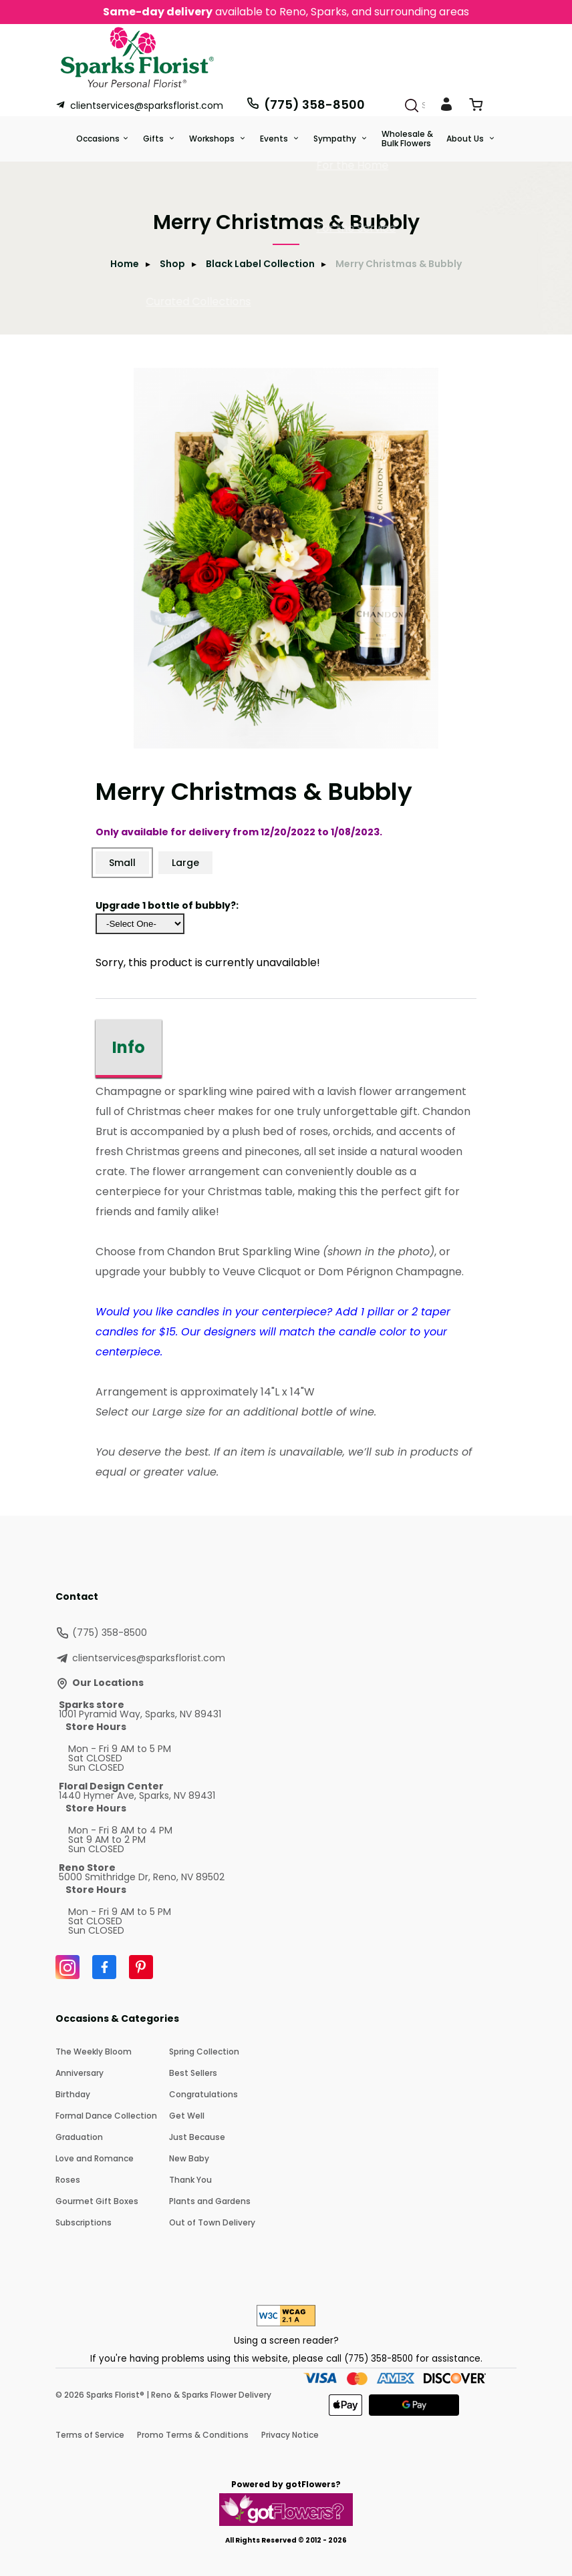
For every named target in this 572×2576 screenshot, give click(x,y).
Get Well (186, 2115)
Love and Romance (94, 2158)
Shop (172, 263)
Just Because (197, 2137)
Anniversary (79, 2073)
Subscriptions (83, 2222)
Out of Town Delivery (212, 2222)
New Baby (189, 2158)
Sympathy (335, 138)
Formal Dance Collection (106, 2115)
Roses (67, 2179)
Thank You (190, 2179)
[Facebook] (104, 1967)
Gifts (154, 138)
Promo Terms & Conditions (193, 2434)
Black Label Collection (260, 263)
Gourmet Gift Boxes (96, 2201)
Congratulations (203, 2094)
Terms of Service (89, 2434)
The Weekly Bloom (93, 2051)
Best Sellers (193, 2073)
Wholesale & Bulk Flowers (407, 138)
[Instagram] (67, 1967)
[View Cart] (476, 107)
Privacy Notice (290, 2434)
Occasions (98, 138)
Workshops (213, 138)
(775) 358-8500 (305, 104)
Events (275, 138)
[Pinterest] (141, 1967)
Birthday (72, 2094)
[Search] (411, 105)
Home (124, 263)
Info (128, 1047)
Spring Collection (204, 2051)
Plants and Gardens (210, 2201)
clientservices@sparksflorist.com (139, 105)
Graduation (79, 2137)
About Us (466, 138)
